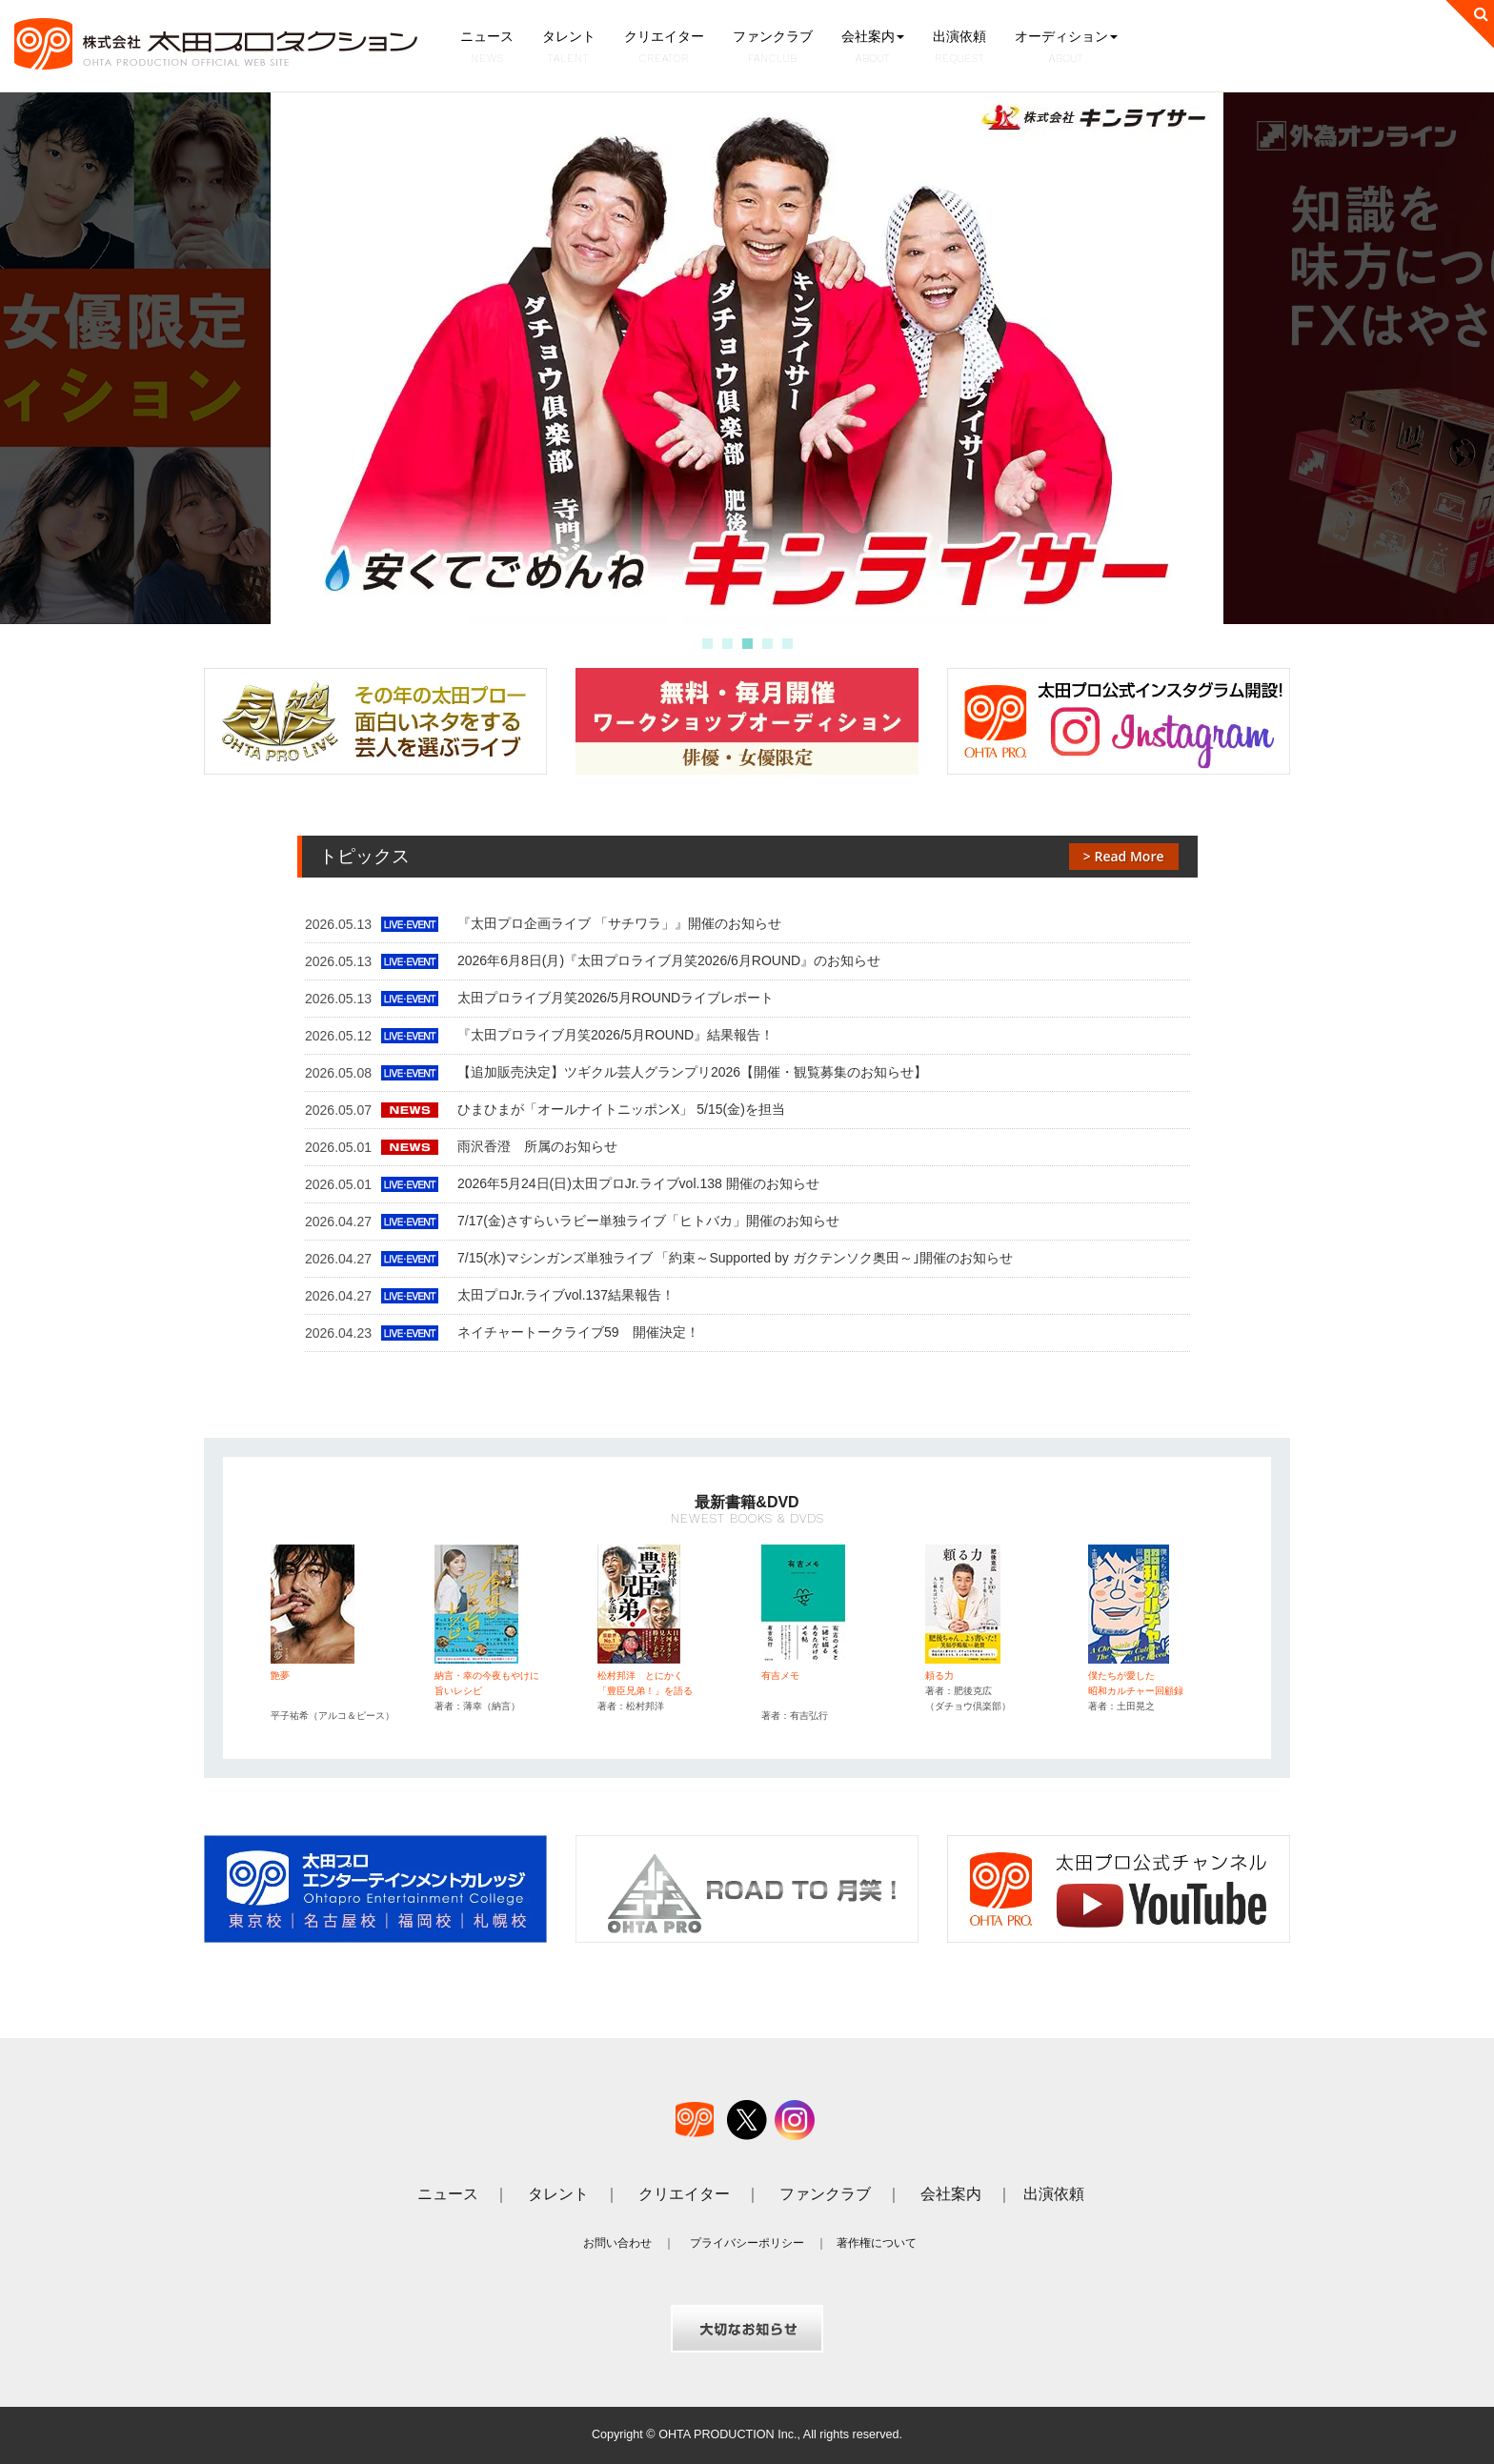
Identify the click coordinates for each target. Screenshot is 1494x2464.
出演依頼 (959, 48)
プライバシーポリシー (747, 2243)
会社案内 (872, 48)
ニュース (487, 48)
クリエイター (664, 48)
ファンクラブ (773, 48)
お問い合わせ (617, 2243)
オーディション (1066, 48)
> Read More (1123, 856)
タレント (569, 48)
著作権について (877, 2243)
